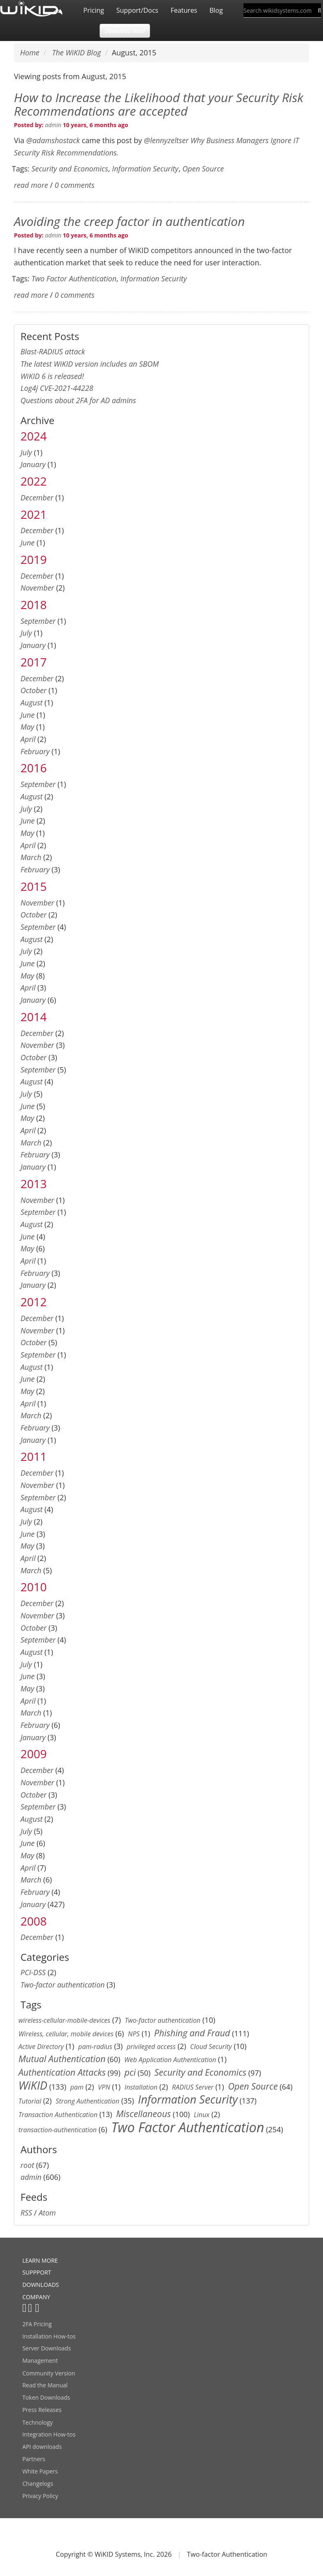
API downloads (41, 2447)
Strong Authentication (87, 2101)
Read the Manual (44, 2385)
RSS (26, 2213)
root (27, 2165)
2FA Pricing (37, 2324)
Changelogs (37, 2483)
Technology (37, 2422)
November (37, 588)
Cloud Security (211, 2046)
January (32, 464)
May (27, 727)
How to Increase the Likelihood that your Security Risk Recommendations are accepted (158, 104)
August (31, 702)
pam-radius (95, 2046)
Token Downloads (46, 2397)
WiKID (32, 2085)
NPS (134, 2033)
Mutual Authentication (61, 2059)
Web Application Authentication (170, 2059)
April (28, 739)
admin (53, 125)
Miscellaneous (143, 2114)
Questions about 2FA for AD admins (78, 400)
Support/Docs (137, 10)
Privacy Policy (40, 2496)
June (27, 543)
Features (184, 10)
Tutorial (29, 2101)
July (26, 452)
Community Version (48, 2373)
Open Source (203, 168)
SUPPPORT (36, 2272)
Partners (33, 2459)
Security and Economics (70, 168)
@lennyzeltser (166, 140)
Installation (141, 2087)
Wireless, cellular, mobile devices (66, 2033)
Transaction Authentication (58, 2114)
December (36, 497)
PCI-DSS (32, 1972)
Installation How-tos (48, 2336)
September (38, 621)
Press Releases (41, 2410)
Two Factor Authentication (74, 278)
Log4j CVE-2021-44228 (56, 388)
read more (31, 185)
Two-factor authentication (62, 1985)
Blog (216, 10)
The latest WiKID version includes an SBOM (89, 364)
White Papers (40, 2471)
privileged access (151, 2046)
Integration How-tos (48, 2434)
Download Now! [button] (125, 30)
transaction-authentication (57, 2129)
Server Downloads (46, 2348)
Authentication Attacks (62, 2072)
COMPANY (36, 2297)
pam (77, 2087)
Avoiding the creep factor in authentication (129, 221)
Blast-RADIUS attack (52, 351)
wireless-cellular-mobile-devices (64, 2020)
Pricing (93, 10)
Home (29, 52)
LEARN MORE (40, 2260)
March (30, 857)
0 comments (74, 185)
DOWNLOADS (40, 2285)
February (35, 751)
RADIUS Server (192, 2087)
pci (130, 2072)
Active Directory (41, 2046)
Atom (47, 2213)
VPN (104, 2087)
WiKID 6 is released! (52, 376)
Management (40, 2360)
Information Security (145, 168)
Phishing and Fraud (192, 2033)
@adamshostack (53, 140)
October (33, 690)
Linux (201, 2114)
